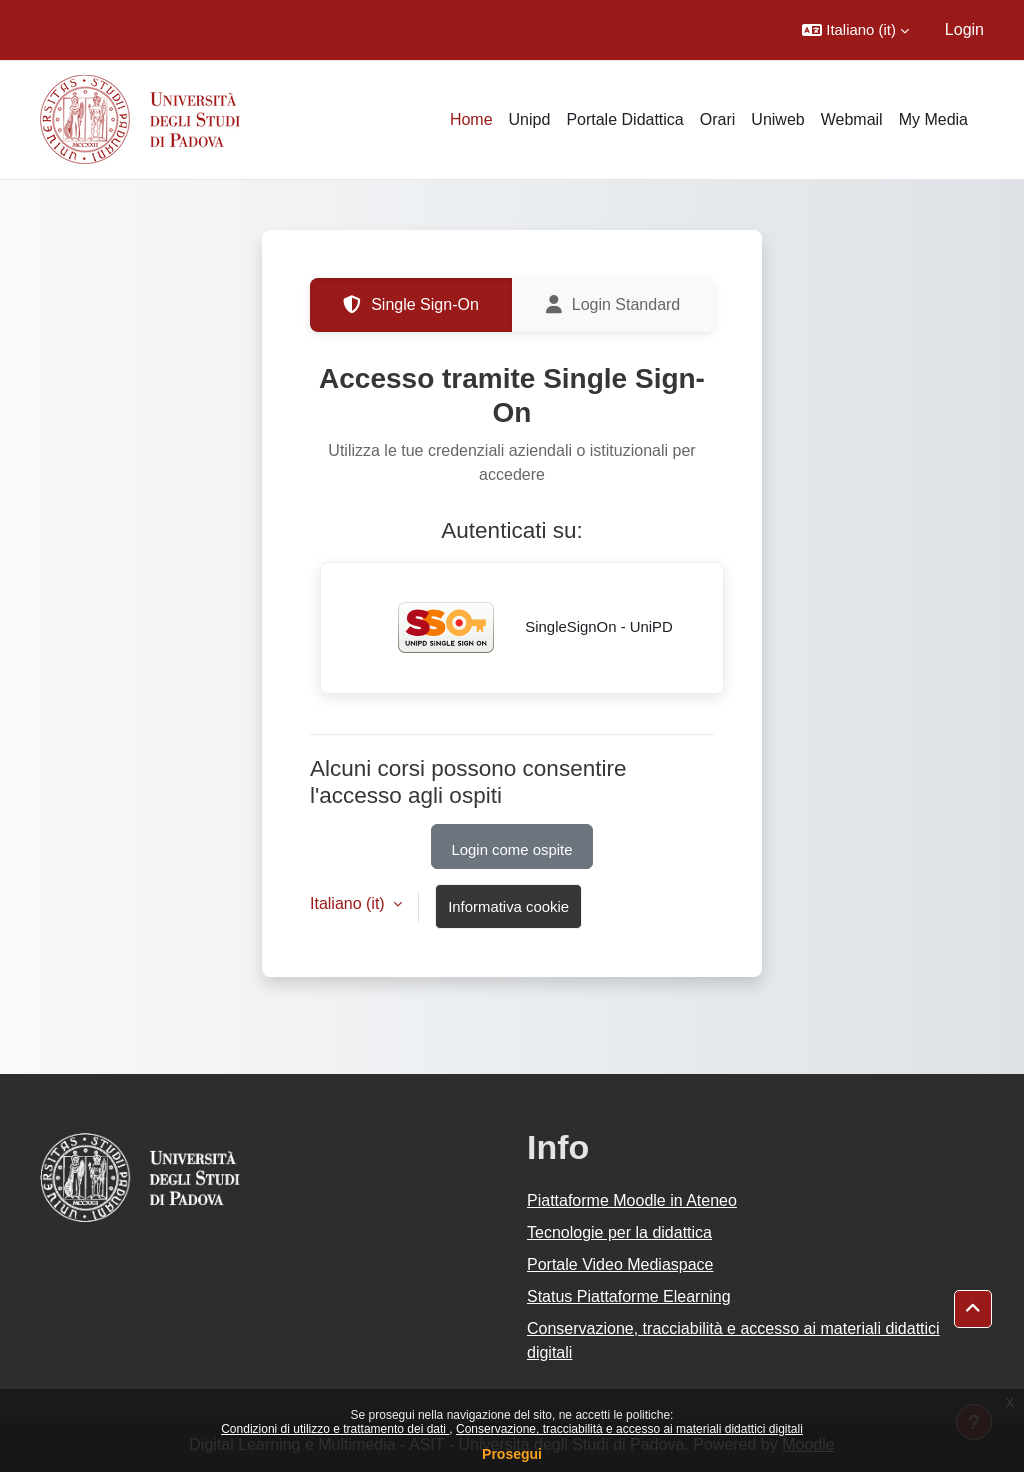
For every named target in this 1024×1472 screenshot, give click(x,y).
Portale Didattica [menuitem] (624, 119)
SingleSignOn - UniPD (522, 628)
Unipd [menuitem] (530, 119)
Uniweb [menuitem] (777, 119)
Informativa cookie (508, 906)
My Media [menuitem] (933, 119)
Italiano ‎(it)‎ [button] (349, 903)
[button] (855, 30)
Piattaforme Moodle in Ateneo (632, 1200)
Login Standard (613, 305)
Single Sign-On (411, 305)
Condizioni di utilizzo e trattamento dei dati (335, 1429)
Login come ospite (512, 849)
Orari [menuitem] (718, 119)
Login (964, 29)
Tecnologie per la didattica (619, 1232)
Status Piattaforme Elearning (629, 1296)
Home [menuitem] (471, 119)
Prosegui (512, 1454)
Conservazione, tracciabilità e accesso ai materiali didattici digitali (629, 1429)
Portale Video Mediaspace (620, 1264)
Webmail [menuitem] (852, 119)
